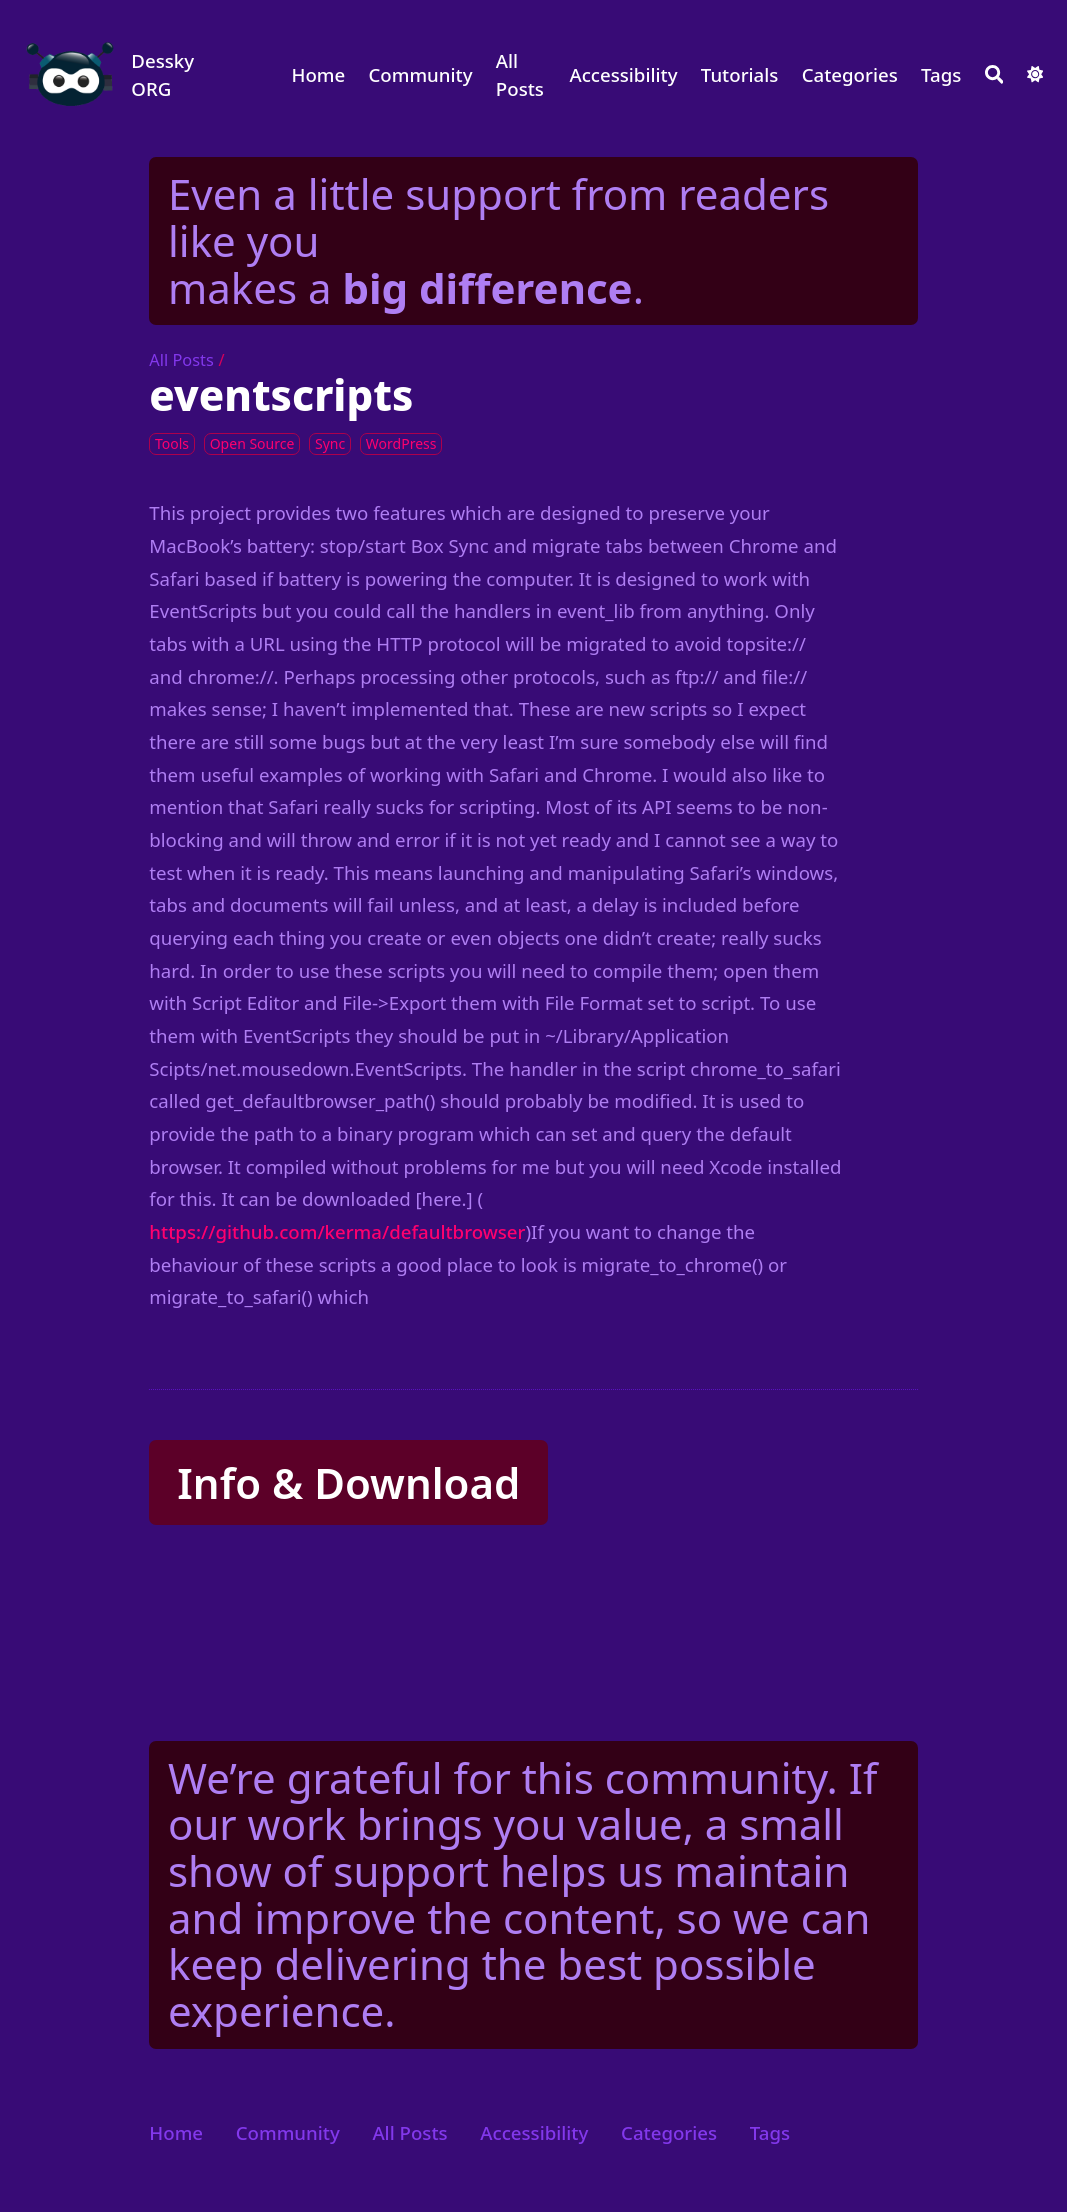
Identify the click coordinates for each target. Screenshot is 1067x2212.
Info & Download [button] (348, 1482)
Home (318, 74)
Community (421, 74)
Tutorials (740, 74)
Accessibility (623, 74)
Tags (941, 74)
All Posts (520, 74)
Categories (850, 74)
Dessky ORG (162, 74)
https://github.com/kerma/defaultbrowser (337, 1231)
